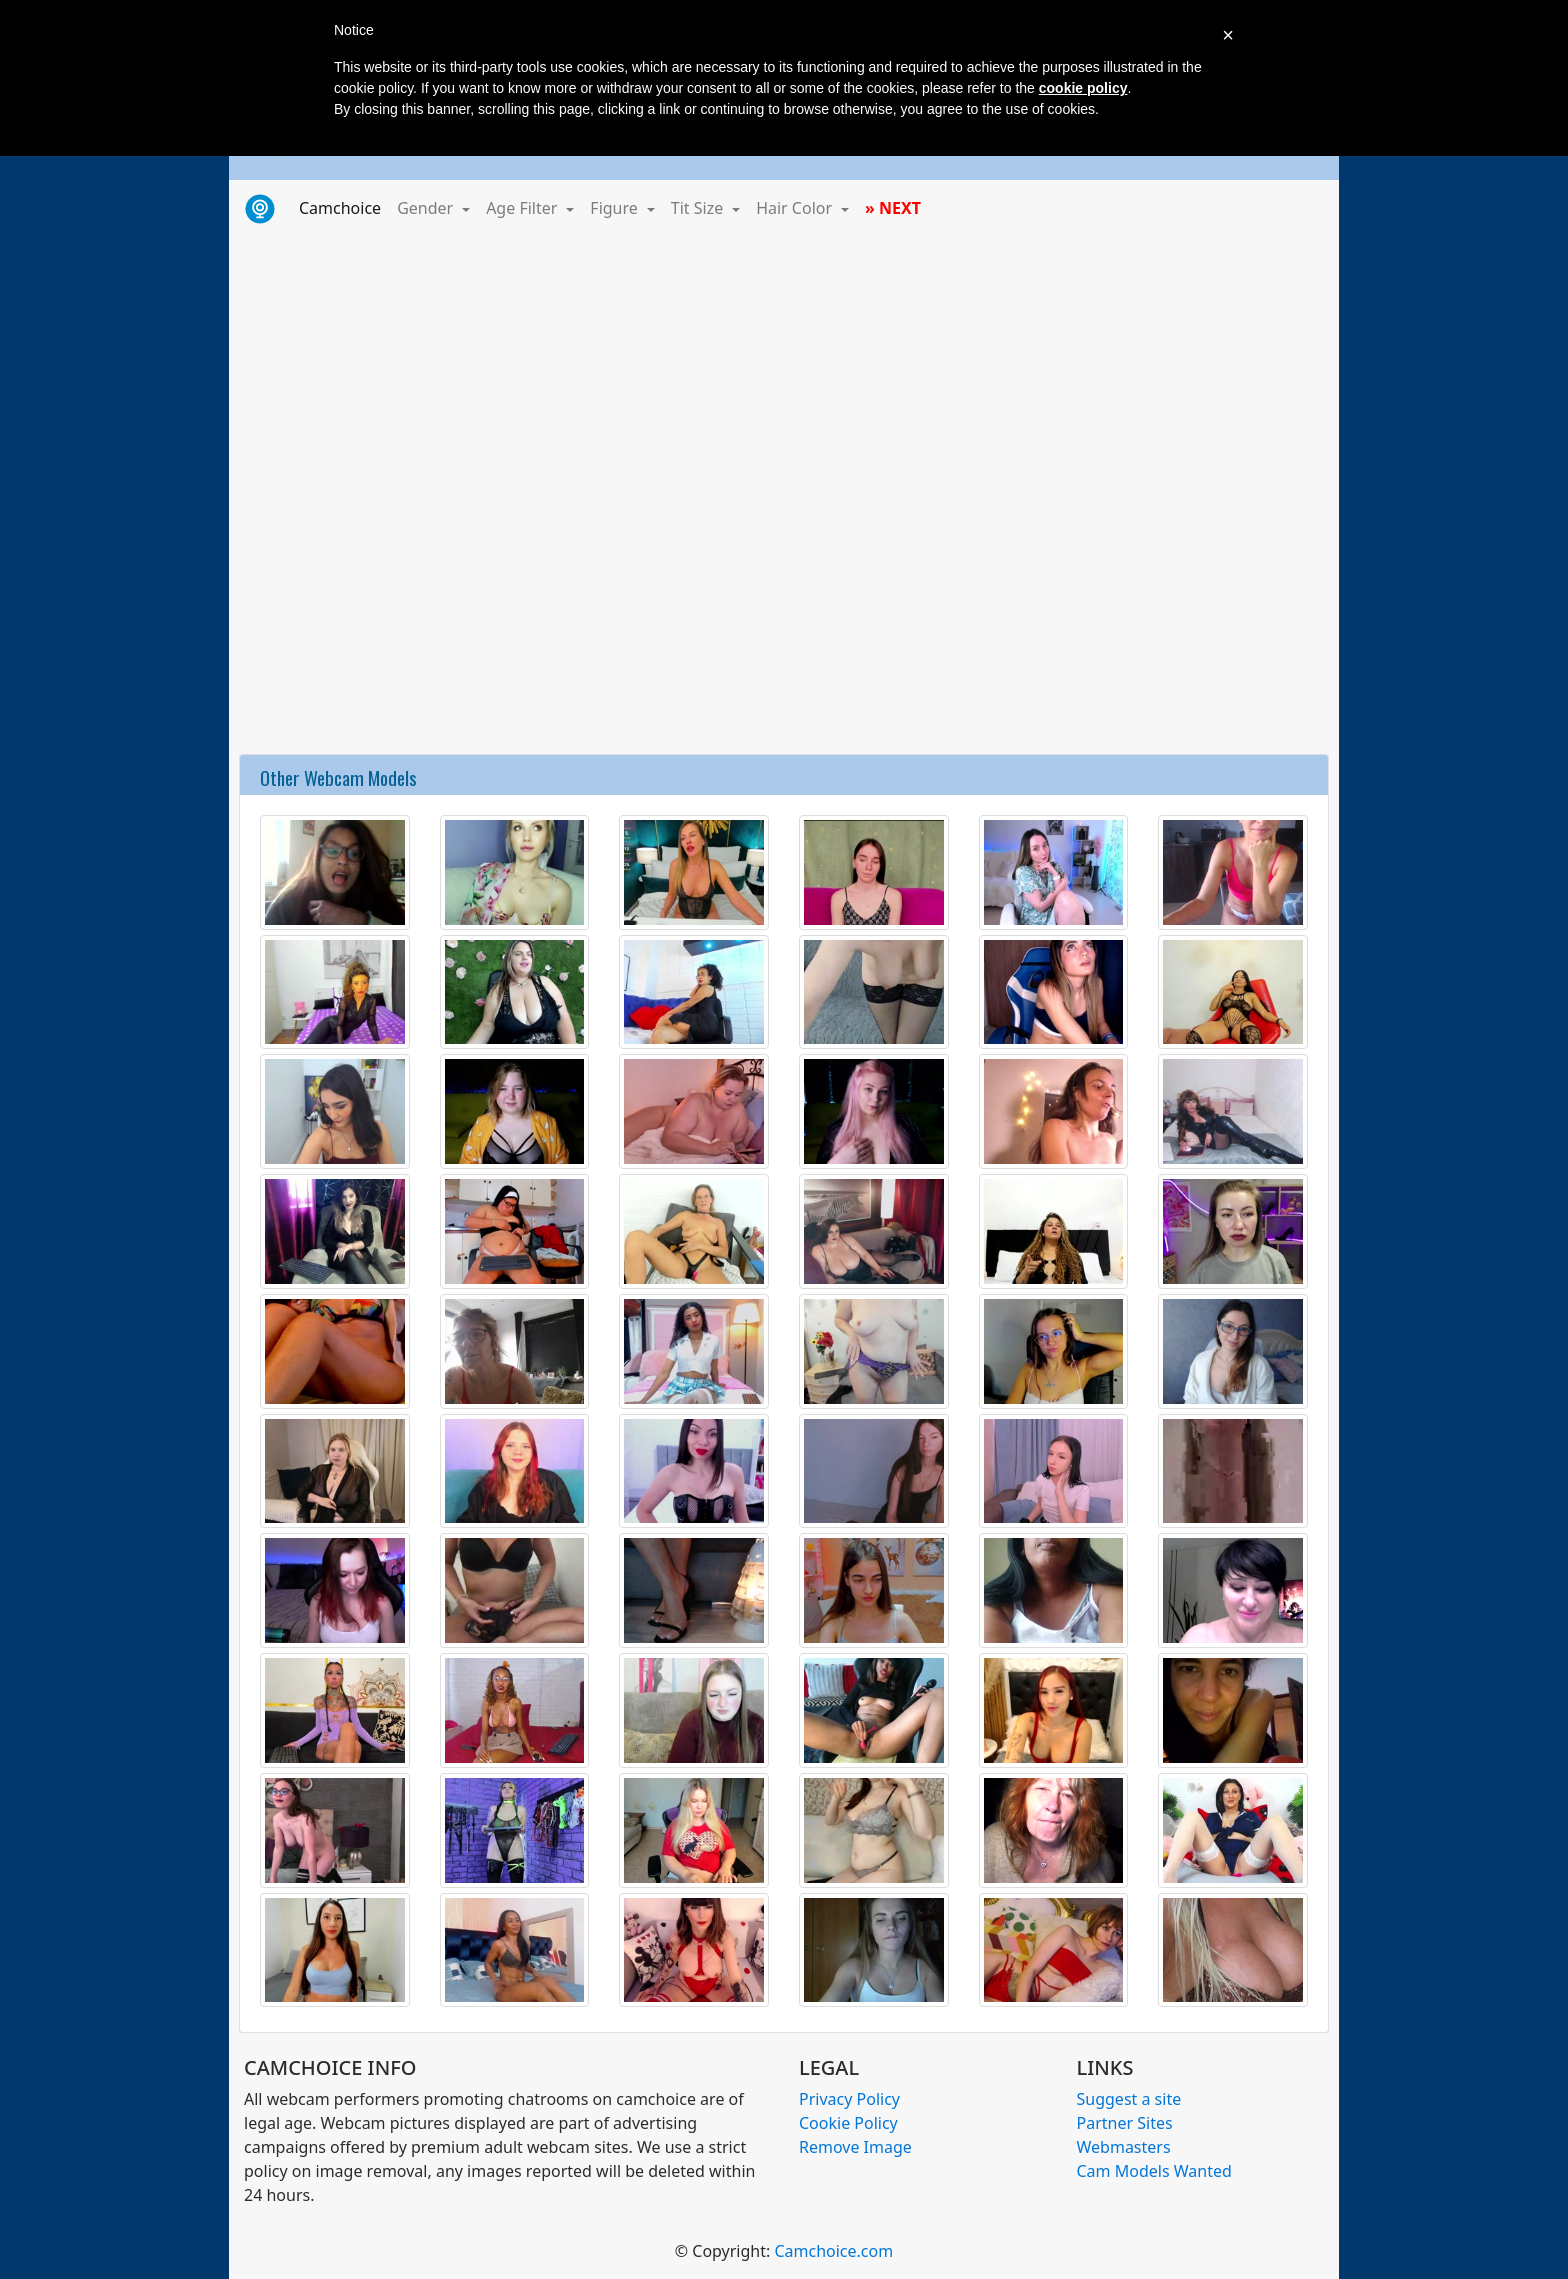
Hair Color (796, 208)
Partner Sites (1125, 2123)
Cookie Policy (848, 2123)
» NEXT (893, 208)
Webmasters (1124, 2147)
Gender (427, 208)
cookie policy (1083, 88)
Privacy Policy (849, 2099)
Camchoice (344, 207)
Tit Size (699, 208)
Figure (616, 208)
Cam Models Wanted (1154, 2171)
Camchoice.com (833, 2251)
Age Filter (523, 208)
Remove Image (855, 2147)
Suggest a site (1129, 2099)
